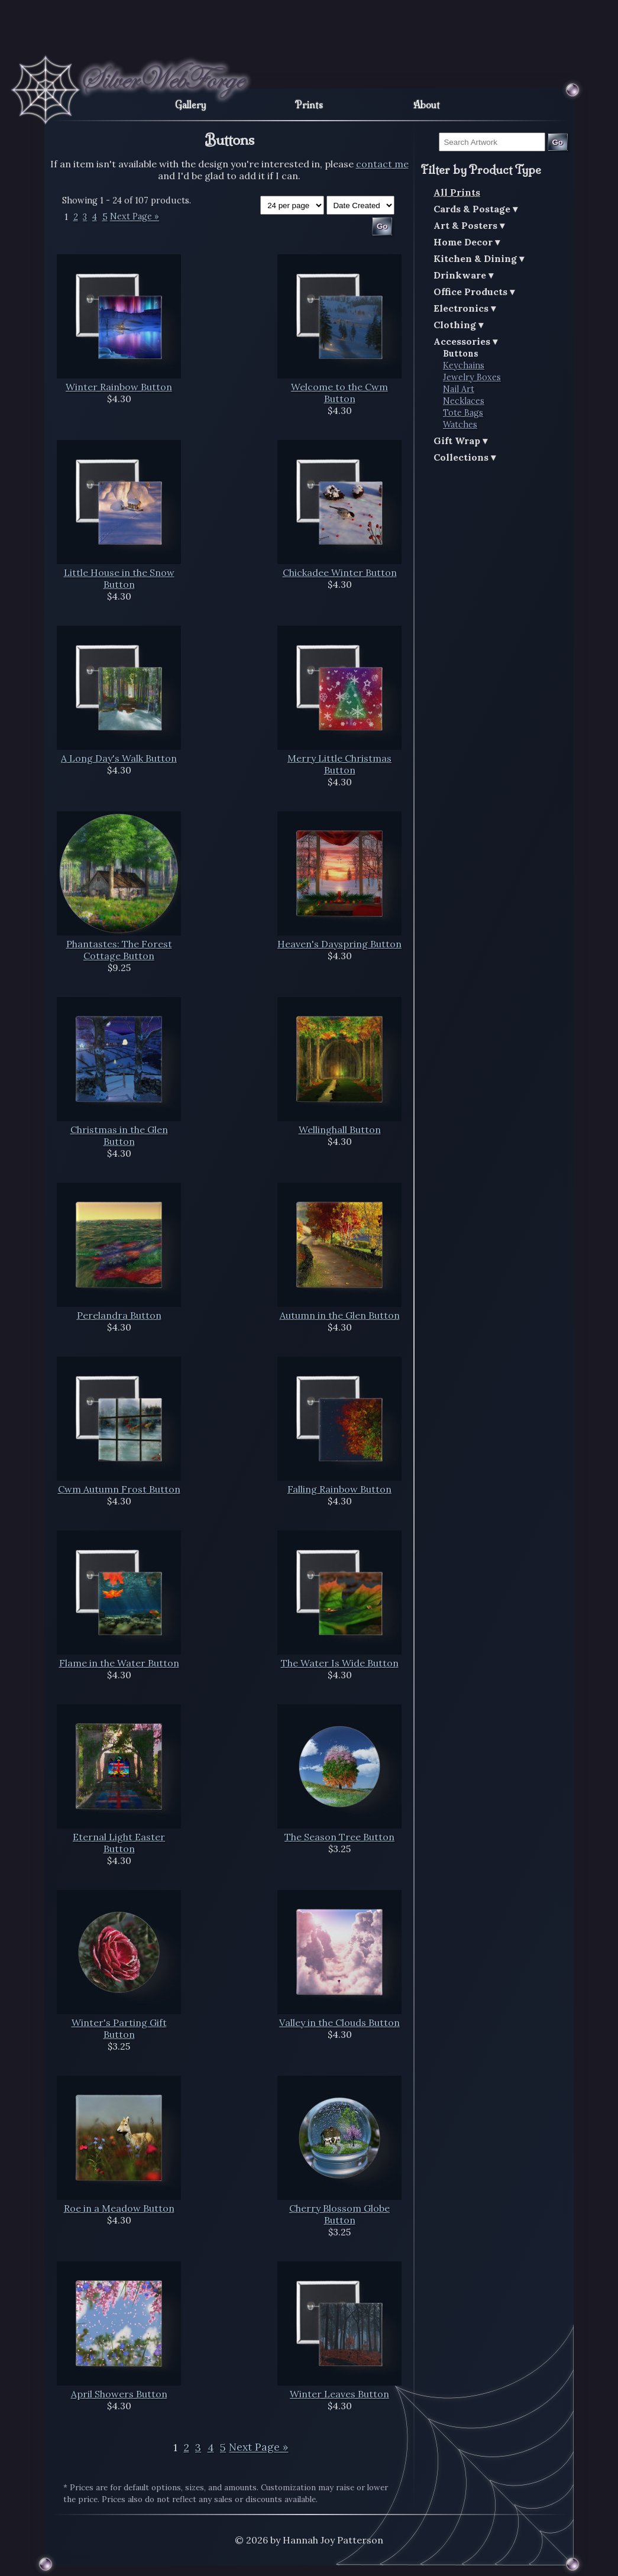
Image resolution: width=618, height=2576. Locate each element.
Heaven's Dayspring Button (339, 944)
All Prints (456, 192)
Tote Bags (463, 412)
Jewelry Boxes (472, 377)
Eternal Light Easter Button (119, 1843)
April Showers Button (119, 2394)
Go (557, 142)
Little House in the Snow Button (119, 578)
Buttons (460, 353)
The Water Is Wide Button (340, 1663)
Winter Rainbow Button (119, 387)
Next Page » (134, 217)
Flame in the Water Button (119, 1663)
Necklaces (463, 401)
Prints (309, 105)
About (426, 105)
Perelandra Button (119, 1315)
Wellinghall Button (340, 1129)
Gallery (190, 105)
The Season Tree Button (339, 1837)
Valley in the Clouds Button (339, 2022)
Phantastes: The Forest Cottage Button (119, 950)
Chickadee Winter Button (340, 572)
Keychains (463, 365)
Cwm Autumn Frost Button (119, 1489)
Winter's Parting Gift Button (119, 2028)
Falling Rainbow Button (339, 1489)
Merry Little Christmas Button (339, 764)
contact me (382, 164)
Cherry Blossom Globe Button (339, 2214)
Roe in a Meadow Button (119, 2208)
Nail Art (458, 389)
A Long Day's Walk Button (119, 758)
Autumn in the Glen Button (340, 1315)
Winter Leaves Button (339, 2394)
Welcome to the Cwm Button (339, 392)
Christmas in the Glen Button (119, 1135)
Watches (460, 424)
